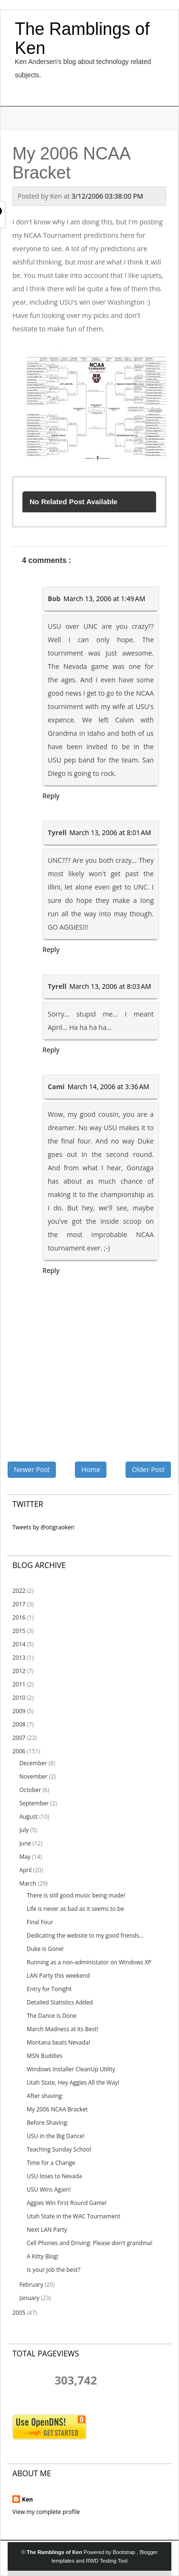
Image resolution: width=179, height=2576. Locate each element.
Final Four (40, 1922)
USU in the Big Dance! (55, 2136)
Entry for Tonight (49, 1989)
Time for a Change (51, 2163)
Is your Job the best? (53, 2270)
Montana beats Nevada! (58, 2042)
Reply (51, 795)
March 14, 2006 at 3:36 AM (108, 1086)
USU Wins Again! (49, 2189)
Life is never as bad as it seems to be (75, 1909)
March (27, 1883)
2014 (18, 1644)
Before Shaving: (47, 2123)
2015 (18, 1631)
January (29, 2298)
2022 (18, 1591)
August (28, 1817)
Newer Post (32, 1469)
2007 (18, 1738)
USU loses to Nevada (54, 2176)
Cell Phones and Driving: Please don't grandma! (89, 2243)
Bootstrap (125, 2552)
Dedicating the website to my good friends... (85, 1935)
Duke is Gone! (45, 1949)
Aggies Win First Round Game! (66, 2203)
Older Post (148, 1469)
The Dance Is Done (51, 2016)
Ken (27, 2499)
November (33, 1776)
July (24, 1830)
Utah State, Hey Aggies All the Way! (73, 2082)
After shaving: (45, 2096)
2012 (18, 1671)
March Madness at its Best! (62, 2029)
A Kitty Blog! (42, 2256)
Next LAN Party (47, 2230)
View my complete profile (46, 2512)
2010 (18, 1698)
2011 (18, 1684)
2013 (18, 1658)
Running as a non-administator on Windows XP (89, 1962)
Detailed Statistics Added (60, 2002)
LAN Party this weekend (58, 1976)
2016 (18, 1617)
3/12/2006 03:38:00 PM (107, 196)
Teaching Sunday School (59, 2149)
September (34, 1803)
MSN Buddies (45, 2056)
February (31, 2284)
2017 (18, 1604)
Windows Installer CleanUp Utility (71, 2069)
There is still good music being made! (76, 1895)
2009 (18, 1711)
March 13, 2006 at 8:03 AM (110, 986)
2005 (18, 2313)
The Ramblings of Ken (82, 38)
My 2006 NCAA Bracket (57, 2109)
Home (90, 1469)
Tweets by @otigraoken (43, 1527)
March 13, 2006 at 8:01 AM (110, 832)
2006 (18, 1751)
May (24, 1857)
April (25, 1870)
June (25, 1843)
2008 (18, 1724)
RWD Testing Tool (106, 2561)
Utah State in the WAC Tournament (73, 2216)
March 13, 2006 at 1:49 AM (104, 598)
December (33, 1763)
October (30, 1790)
